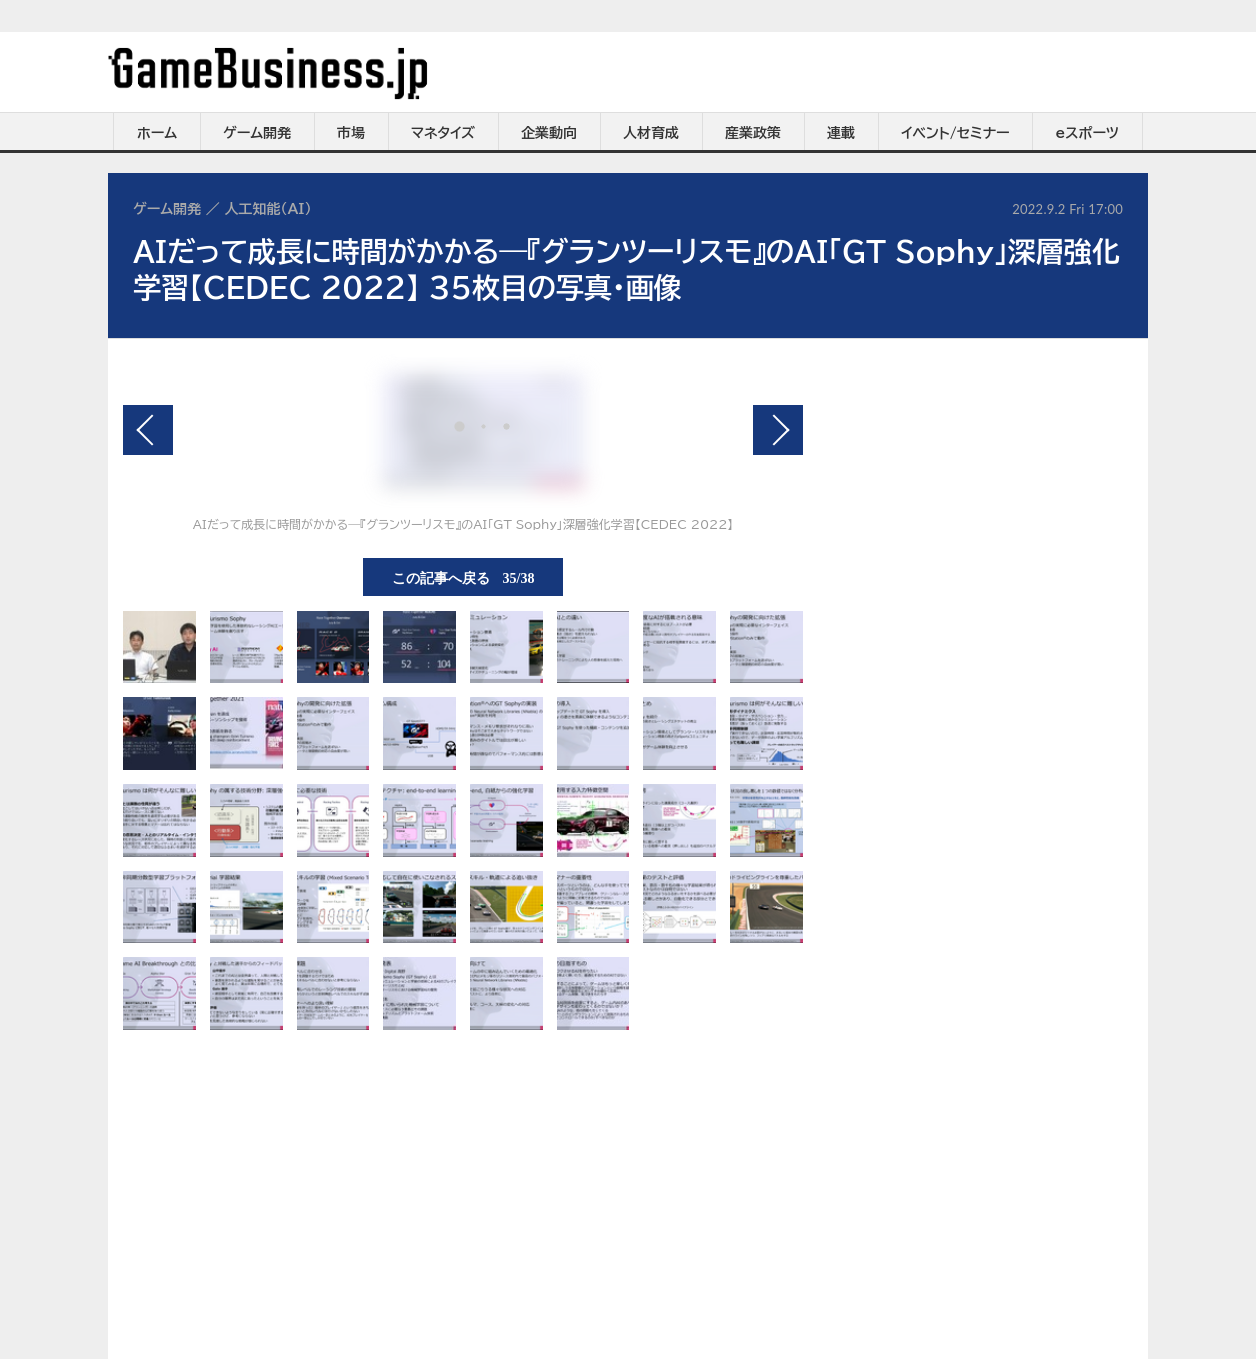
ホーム (157, 133)
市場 (351, 133)
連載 (841, 133)
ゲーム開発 (257, 133)
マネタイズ (443, 133)
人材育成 (651, 133)
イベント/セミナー (955, 133)
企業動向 (549, 133)
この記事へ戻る (463, 577)
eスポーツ (1087, 133)
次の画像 (778, 430)
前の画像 (148, 430)
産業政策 (753, 133)
